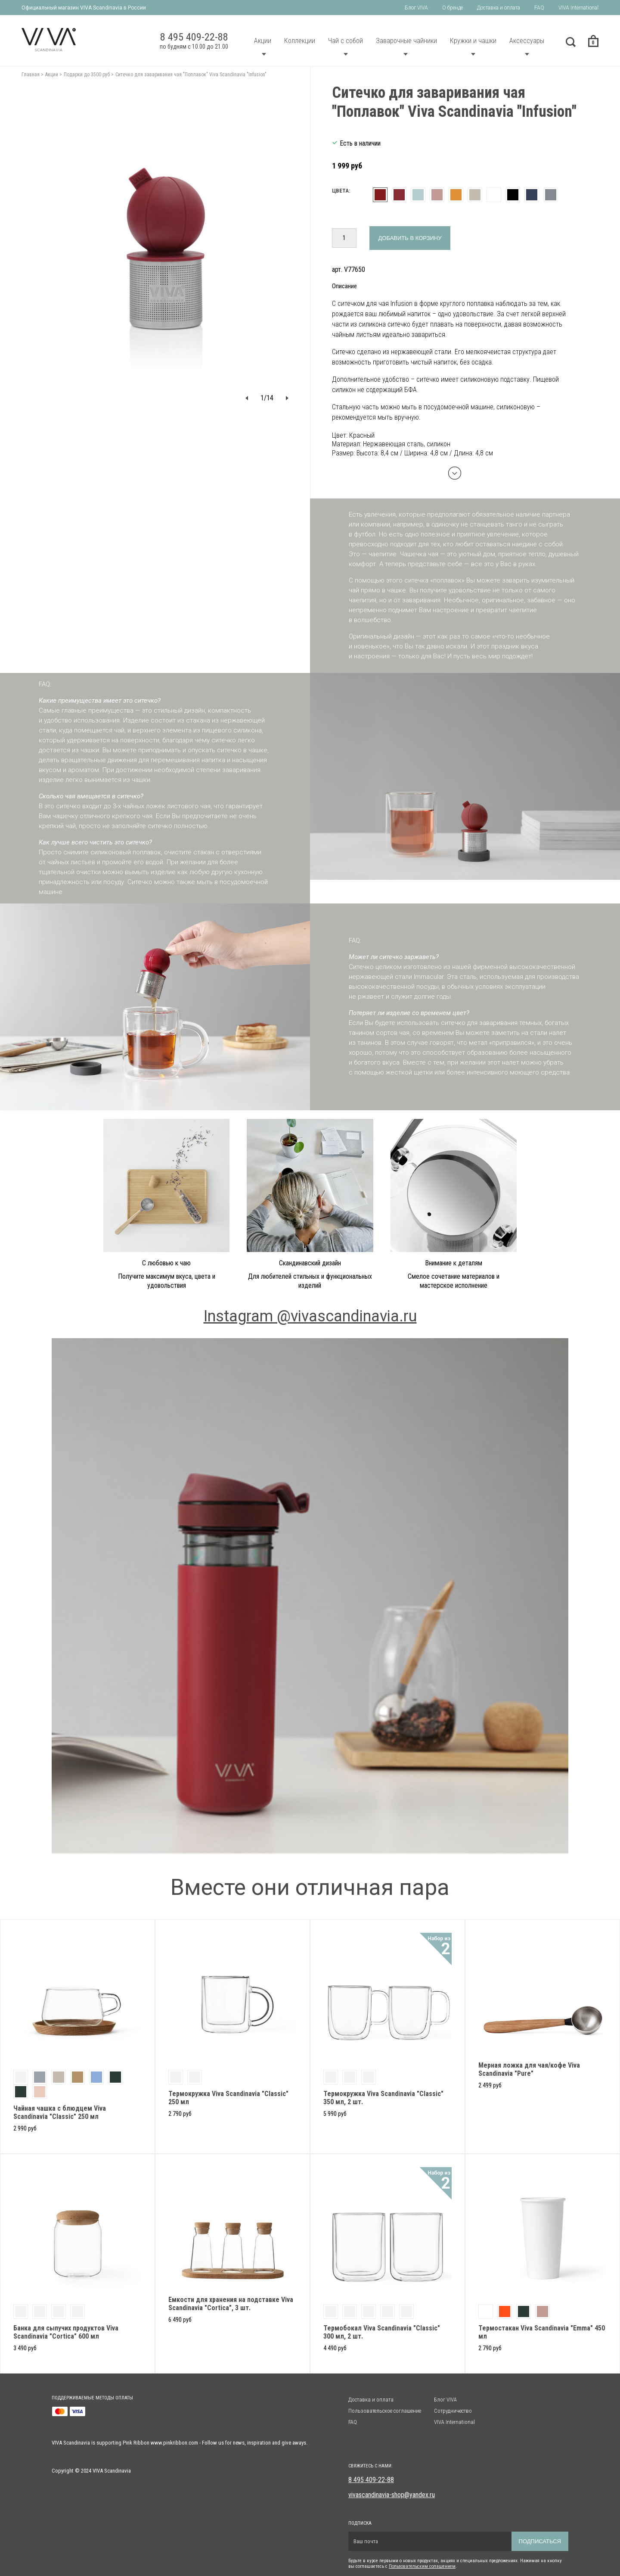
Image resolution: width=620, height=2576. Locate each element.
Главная (31, 75)
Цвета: (341, 190)
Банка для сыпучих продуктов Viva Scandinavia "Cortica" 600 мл (65, 2332)
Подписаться (540, 2541)
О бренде (452, 8)
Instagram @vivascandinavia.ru (310, 1316)
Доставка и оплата (498, 8)
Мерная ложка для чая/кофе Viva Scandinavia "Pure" (529, 2069)
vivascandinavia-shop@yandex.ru (391, 2495)
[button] (246, 398)
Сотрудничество (453, 2411)
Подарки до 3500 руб (87, 75)
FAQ (539, 8)
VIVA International (578, 8)
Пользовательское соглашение (384, 2411)
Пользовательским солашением (422, 2566)
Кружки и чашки (473, 41)
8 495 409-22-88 (371, 2480)
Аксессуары (526, 41)
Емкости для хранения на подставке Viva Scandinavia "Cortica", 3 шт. (230, 2304)
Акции (262, 41)
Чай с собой (345, 41)
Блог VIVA (416, 8)
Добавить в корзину (410, 238)
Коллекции (299, 41)
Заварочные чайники (406, 41)
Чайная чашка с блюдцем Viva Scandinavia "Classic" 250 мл (59, 2112)
